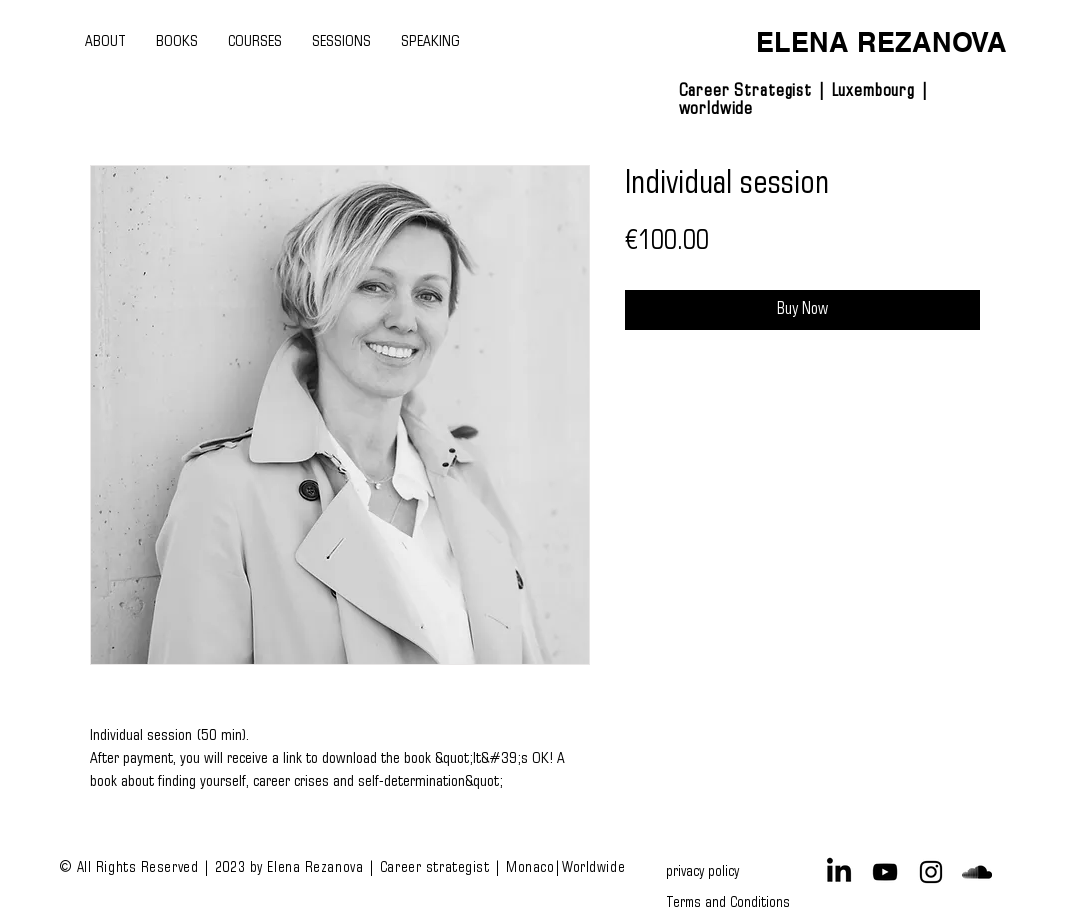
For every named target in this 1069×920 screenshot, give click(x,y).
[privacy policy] (707, 872)
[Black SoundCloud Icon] (977, 872)
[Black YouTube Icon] (885, 872)
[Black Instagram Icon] (931, 872)
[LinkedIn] (839, 872)
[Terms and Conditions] (728, 902)
